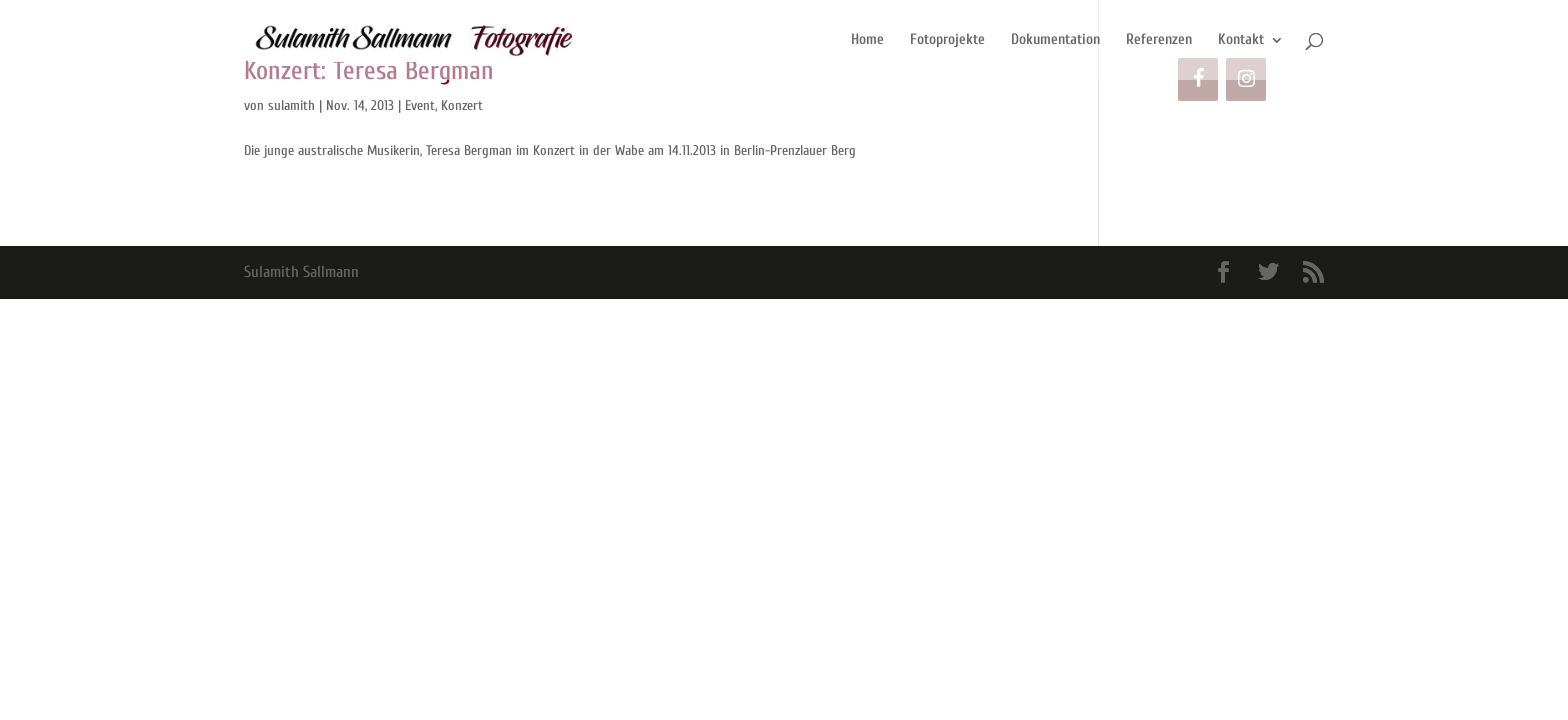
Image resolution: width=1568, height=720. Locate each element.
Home (867, 40)
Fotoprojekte (947, 40)
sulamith (291, 105)
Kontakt (1241, 40)
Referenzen (1159, 40)
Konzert (462, 105)
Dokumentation (1055, 40)
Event (420, 105)
